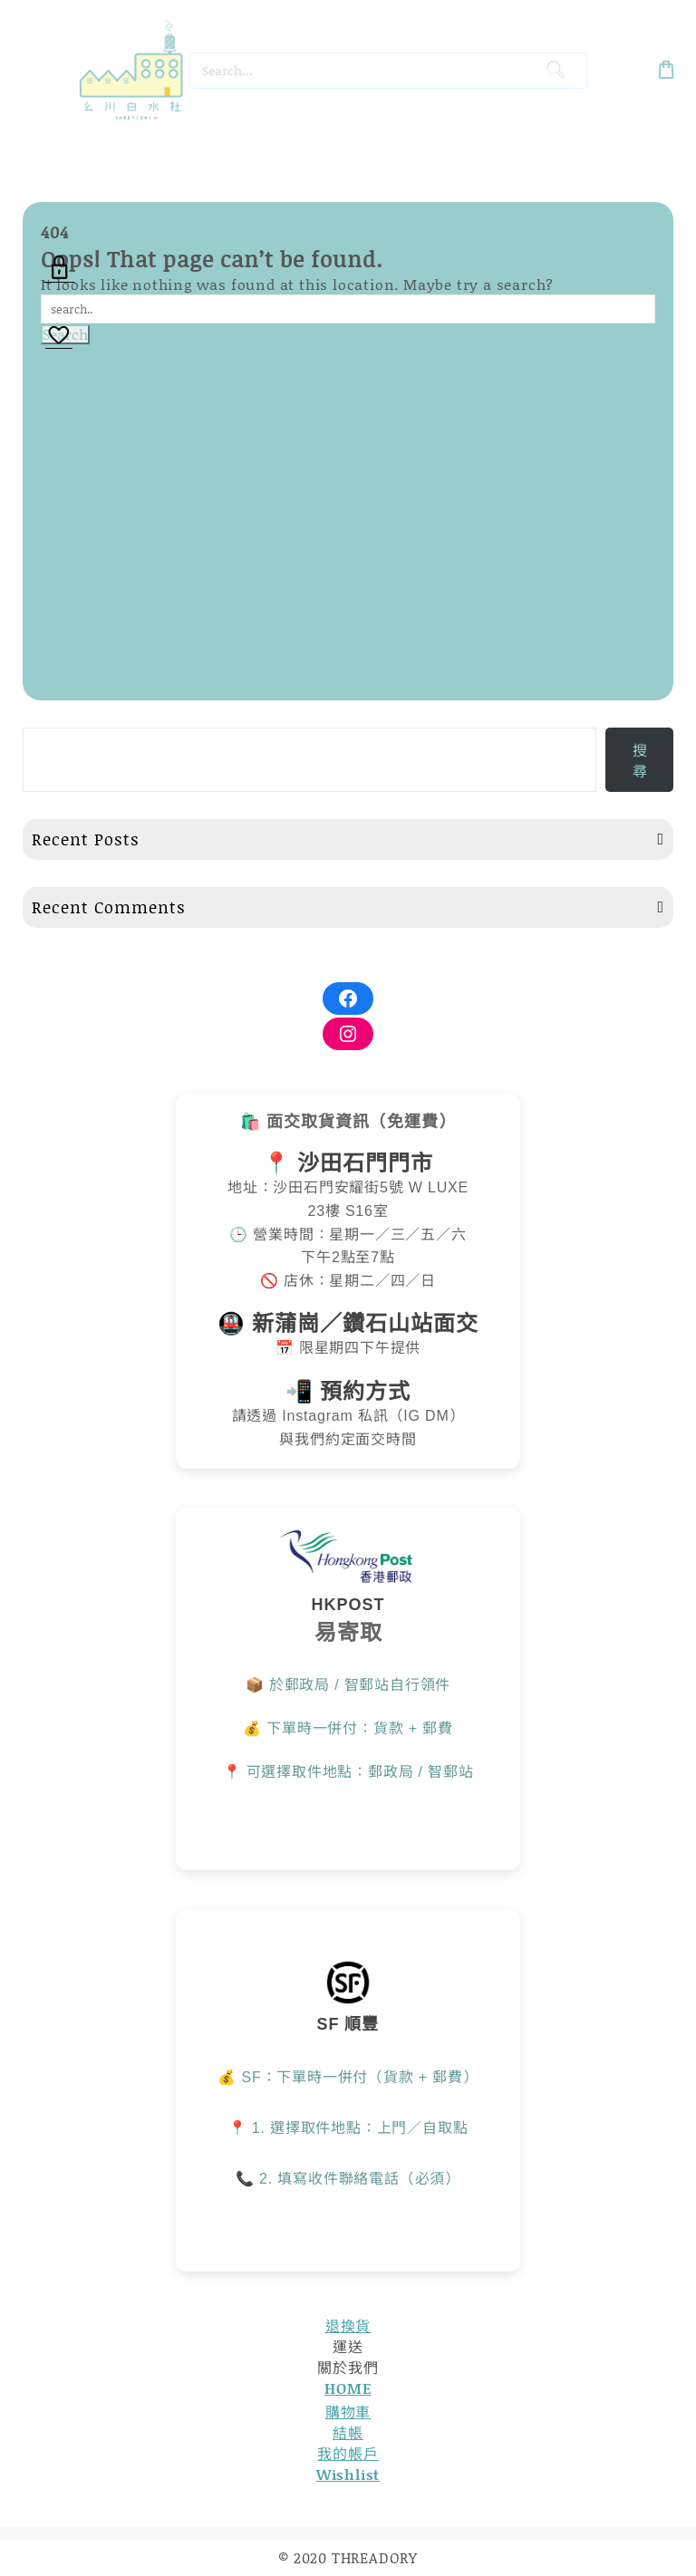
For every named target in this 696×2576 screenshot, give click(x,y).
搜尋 (640, 760)
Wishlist (348, 2474)
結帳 (348, 2432)
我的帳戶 (347, 2453)
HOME (347, 2388)
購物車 (348, 2411)
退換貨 (348, 2325)
